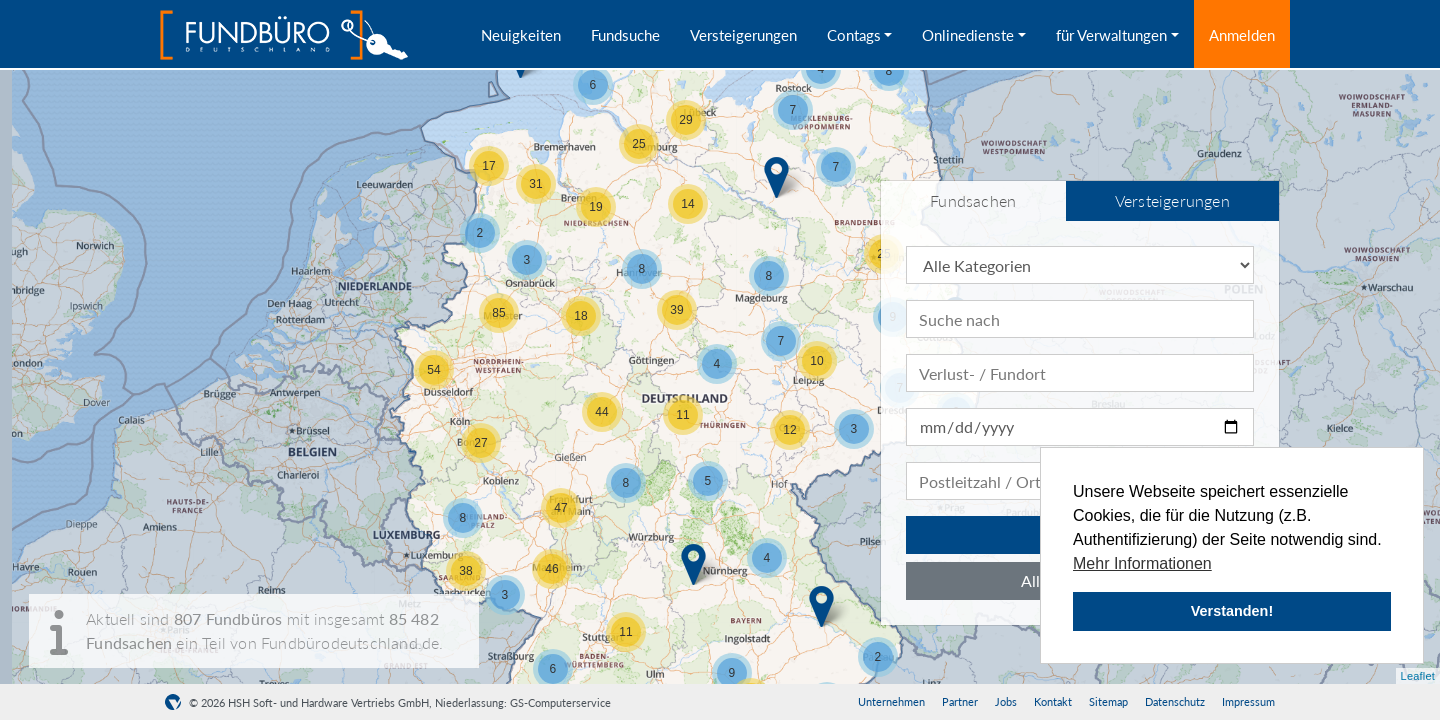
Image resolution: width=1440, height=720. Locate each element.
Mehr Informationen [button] (1142, 563)
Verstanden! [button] (1232, 611)
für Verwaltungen (1111, 35)
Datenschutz (1175, 701)
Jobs (1006, 701)
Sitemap (1108, 701)
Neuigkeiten (521, 35)
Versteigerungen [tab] (1172, 200)
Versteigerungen (743, 35)
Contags (854, 35)
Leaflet (1418, 676)
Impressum (1248, 701)
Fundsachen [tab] (973, 200)
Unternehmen (891, 701)
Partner (960, 701)
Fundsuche (625, 35)
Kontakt (1053, 701)
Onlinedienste (968, 35)
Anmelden (1242, 35)
